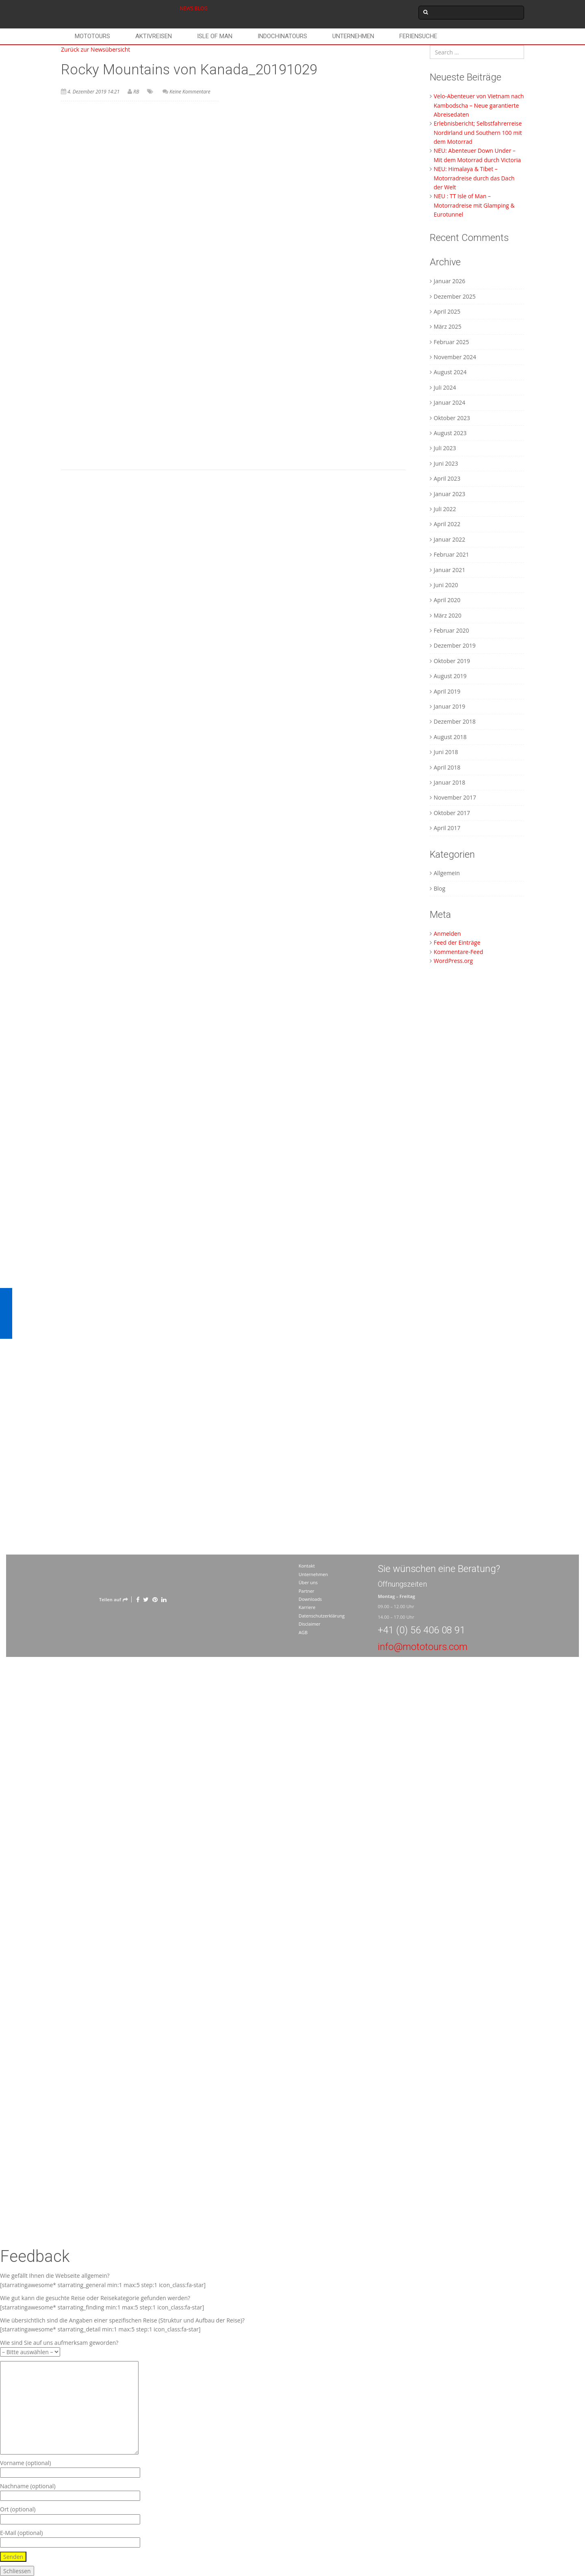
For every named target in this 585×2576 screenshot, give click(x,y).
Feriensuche (418, 36)
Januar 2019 (450, 706)
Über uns (308, 1582)
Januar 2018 (450, 782)
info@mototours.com (423, 1646)
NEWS (186, 8)
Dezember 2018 (455, 721)
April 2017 (447, 828)
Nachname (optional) (70, 2491)
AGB (303, 1632)
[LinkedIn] (164, 1599)
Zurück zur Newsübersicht (95, 49)
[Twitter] (146, 1599)
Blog (440, 888)
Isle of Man (214, 36)
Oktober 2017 (452, 813)
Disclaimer (310, 1624)
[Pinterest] (155, 1599)
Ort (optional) (70, 2514)
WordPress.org (453, 961)
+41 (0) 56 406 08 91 (421, 1630)
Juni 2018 (446, 752)
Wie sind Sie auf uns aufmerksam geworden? (59, 2347)
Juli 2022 (445, 509)
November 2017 (455, 797)
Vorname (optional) (70, 2467)
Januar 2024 (450, 402)
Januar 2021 (450, 570)
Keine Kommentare (189, 91)
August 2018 (450, 737)
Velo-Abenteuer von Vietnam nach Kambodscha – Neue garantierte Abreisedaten (479, 105)
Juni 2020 (446, 585)
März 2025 (448, 326)
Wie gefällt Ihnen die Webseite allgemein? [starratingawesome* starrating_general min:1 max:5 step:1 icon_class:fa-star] (103, 2280)
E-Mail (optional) (70, 2537)
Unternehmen (353, 36)
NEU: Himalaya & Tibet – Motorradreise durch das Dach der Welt (474, 178)
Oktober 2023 (452, 418)
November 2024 (455, 357)
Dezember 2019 (455, 645)
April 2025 (447, 311)
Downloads (310, 1599)
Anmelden (447, 933)
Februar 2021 (451, 554)
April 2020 (447, 600)
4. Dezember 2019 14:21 (93, 91)
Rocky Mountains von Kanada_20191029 (189, 69)
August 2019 (450, 676)
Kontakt (307, 1566)
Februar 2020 (451, 630)
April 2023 (447, 478)
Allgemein (447, 873)
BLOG (201, 8)
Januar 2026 (450, 281)
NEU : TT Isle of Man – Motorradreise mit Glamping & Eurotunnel (474, 205)
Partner (306, 1591)
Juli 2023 (445, 448)
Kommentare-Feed (458, 952)
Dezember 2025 (455, 296)
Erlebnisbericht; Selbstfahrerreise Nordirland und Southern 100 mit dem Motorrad (478, 132)
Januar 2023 (450, 494)
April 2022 (447, 524)
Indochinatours (282, 36)
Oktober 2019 (452, 661)
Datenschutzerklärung (321, 1616)
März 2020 (448, 615)
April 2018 (447, 767)
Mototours (92, 36)
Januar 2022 (450, 539)
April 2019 (447, 691)
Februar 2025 (451, 342)
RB (136, 91)
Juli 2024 (445, 387)
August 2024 (450, 372)
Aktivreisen (153, 36)
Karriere (307, 1607)
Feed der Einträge (457, 942)
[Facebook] (137, 1599)
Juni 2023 (446, 463)
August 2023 (450, 433)
